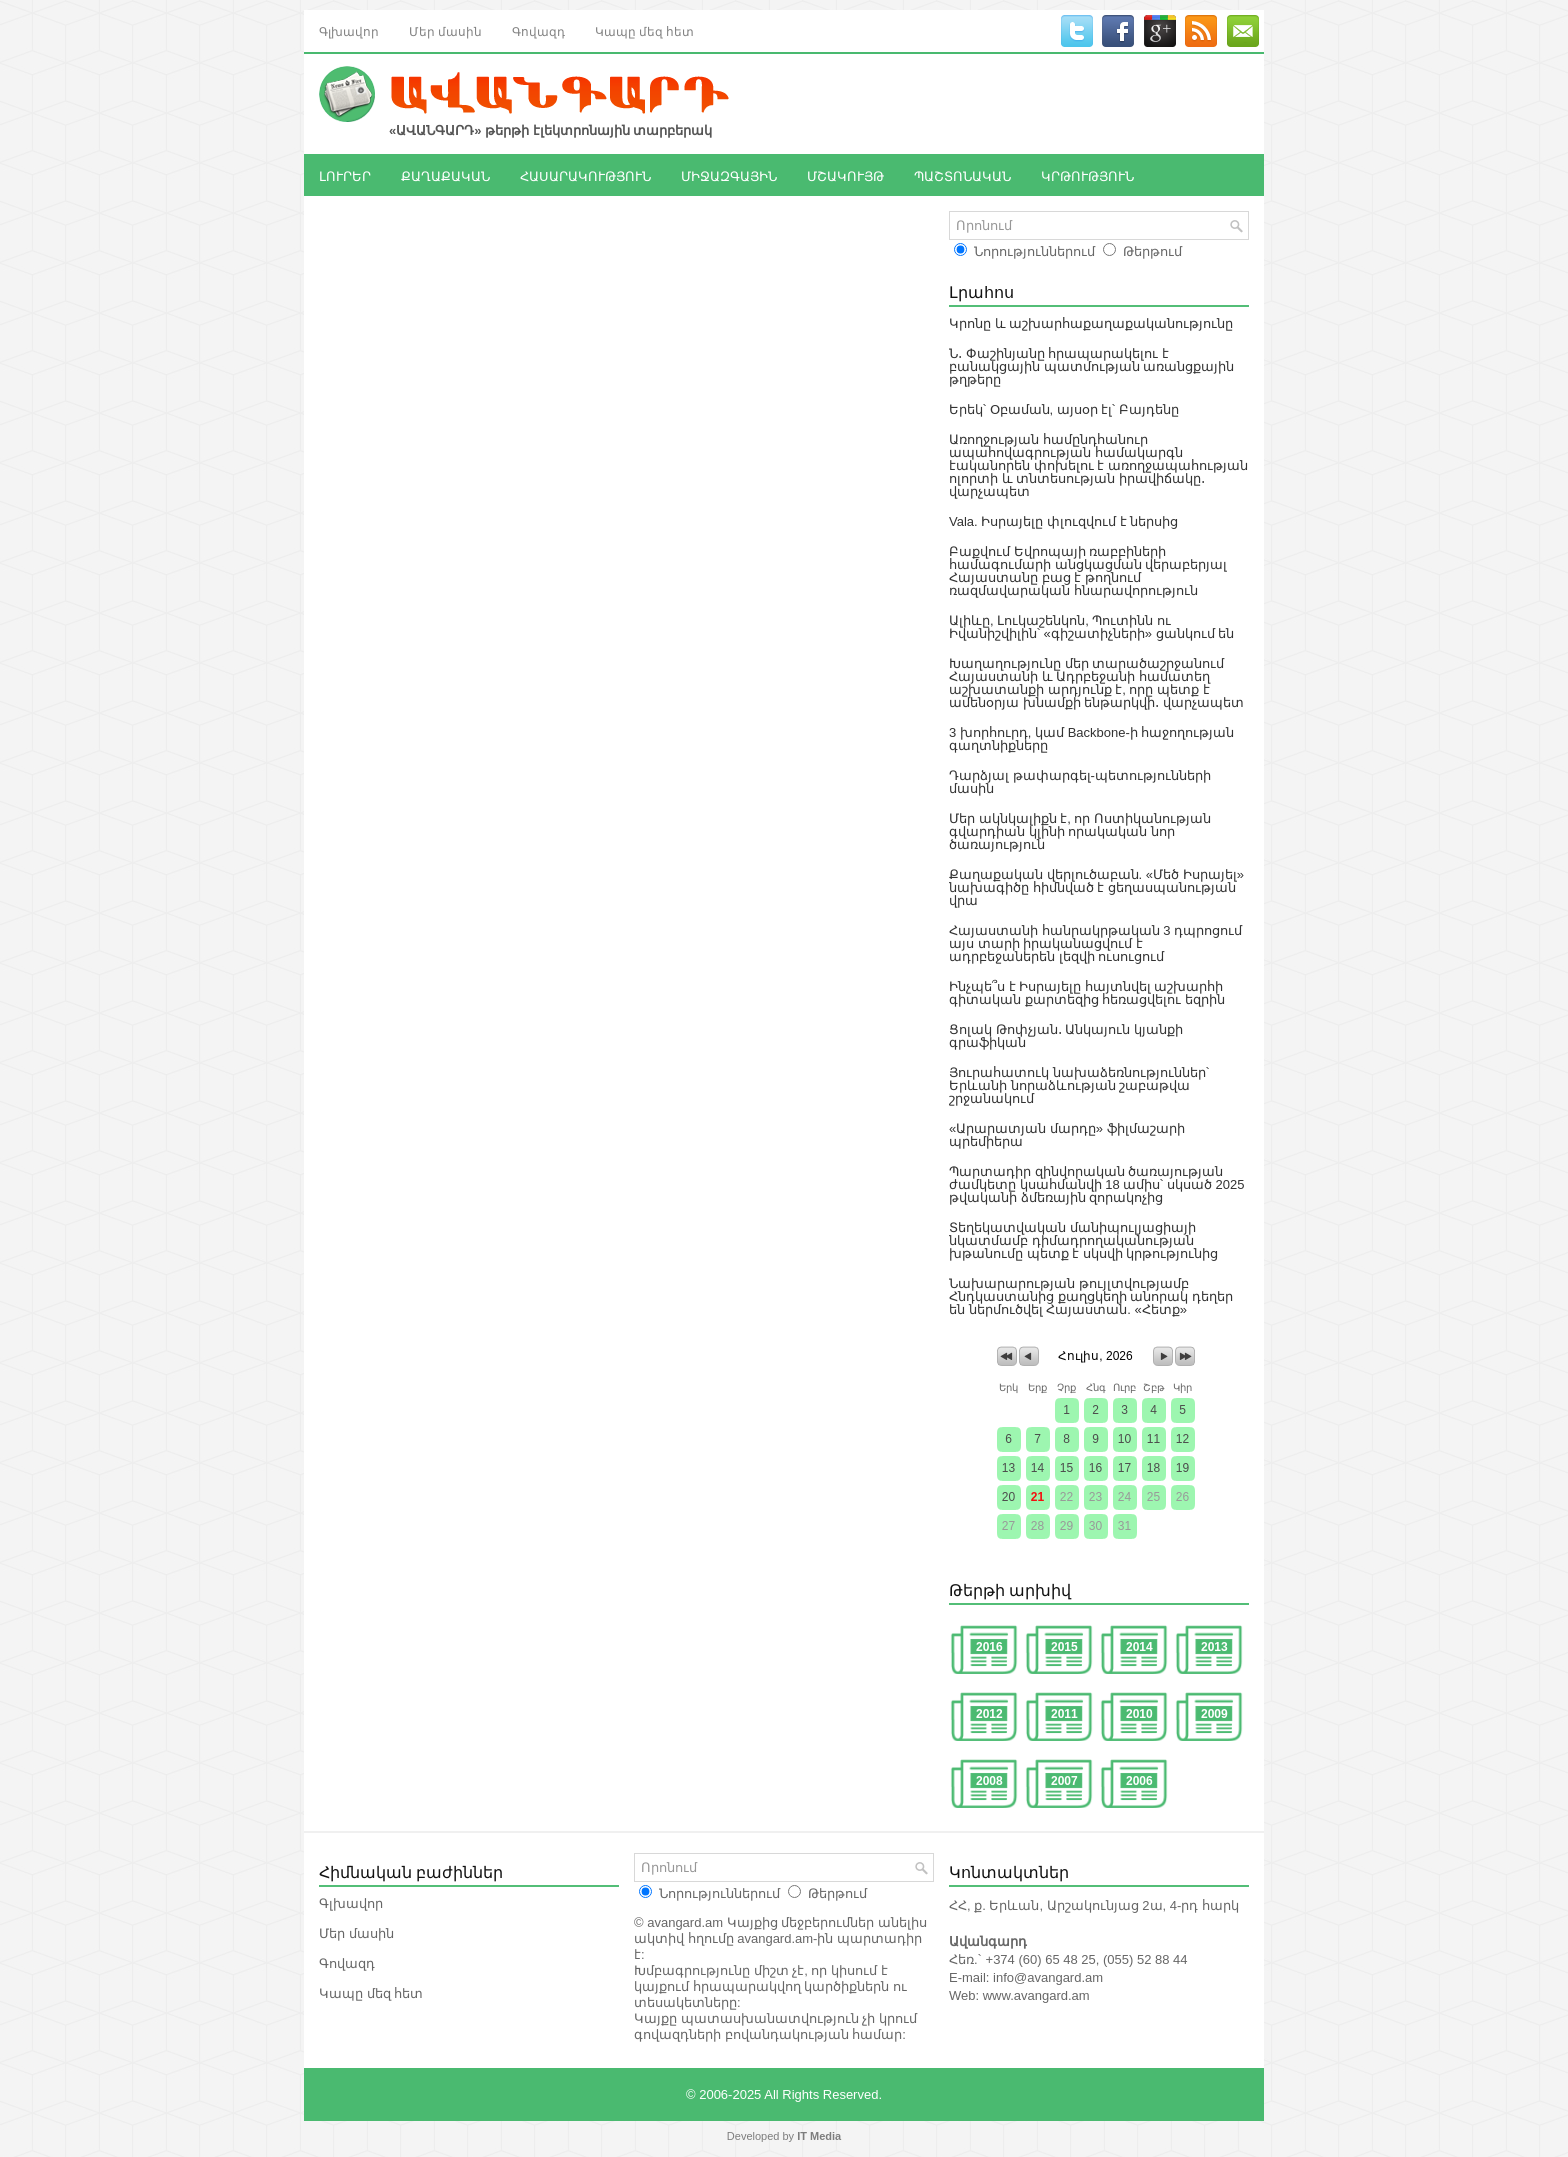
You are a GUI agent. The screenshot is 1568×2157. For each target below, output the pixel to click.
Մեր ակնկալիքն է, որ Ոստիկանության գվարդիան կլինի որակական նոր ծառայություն (1080, 831)
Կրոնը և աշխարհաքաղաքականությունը (1091, 323)
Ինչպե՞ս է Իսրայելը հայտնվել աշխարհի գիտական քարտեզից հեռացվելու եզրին (1087, 993)
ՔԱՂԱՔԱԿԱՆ (445, 175)
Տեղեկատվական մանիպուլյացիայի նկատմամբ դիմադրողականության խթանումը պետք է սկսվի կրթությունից (1083, 1240)
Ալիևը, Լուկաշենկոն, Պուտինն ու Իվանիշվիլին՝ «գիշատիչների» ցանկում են (1091, 627)
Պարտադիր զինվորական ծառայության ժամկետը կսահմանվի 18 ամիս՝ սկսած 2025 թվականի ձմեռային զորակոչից (1096, 1184)
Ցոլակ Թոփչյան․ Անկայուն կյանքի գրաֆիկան (1066, 1036)
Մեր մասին (445, 30)
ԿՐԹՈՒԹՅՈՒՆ (1087, 175)
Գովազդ (538, 30)
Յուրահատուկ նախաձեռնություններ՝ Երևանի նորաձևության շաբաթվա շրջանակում (1079, 1085)
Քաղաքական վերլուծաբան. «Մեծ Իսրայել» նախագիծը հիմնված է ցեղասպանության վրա (1096, 887)
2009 (1214, 1714)
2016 (989, 1647)
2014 (1139, 1647)
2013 (1214, 1647)
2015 (1064, 1647)
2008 (989, 1781)
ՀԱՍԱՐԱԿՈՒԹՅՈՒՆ (585, 175)
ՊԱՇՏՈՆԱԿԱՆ (962, 175)
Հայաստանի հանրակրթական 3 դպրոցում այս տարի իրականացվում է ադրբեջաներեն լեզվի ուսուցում (1095, 943)
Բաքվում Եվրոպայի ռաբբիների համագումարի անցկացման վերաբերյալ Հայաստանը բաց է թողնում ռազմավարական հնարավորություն (1088, 571)
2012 (989, 1714)
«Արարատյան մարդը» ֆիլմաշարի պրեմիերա (1067, 1135)
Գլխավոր (349, 30)
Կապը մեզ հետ (644, 30)
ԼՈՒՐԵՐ (345, 175)
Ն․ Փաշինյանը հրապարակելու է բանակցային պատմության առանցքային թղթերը (1091, 366)
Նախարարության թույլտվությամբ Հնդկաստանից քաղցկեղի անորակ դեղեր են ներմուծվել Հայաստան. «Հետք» (1091, 1296)
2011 (1064, 1714)
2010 (1139, 1714)
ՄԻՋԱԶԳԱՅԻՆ (729, 175)
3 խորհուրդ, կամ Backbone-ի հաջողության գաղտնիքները (1091, 739)
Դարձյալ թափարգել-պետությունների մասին (1080, 782)
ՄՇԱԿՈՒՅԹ (845, 175)
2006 (1139, 1781)
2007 (1064, 1781)
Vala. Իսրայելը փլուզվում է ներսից (1063, 521)
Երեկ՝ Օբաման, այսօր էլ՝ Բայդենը (1064, 409)
